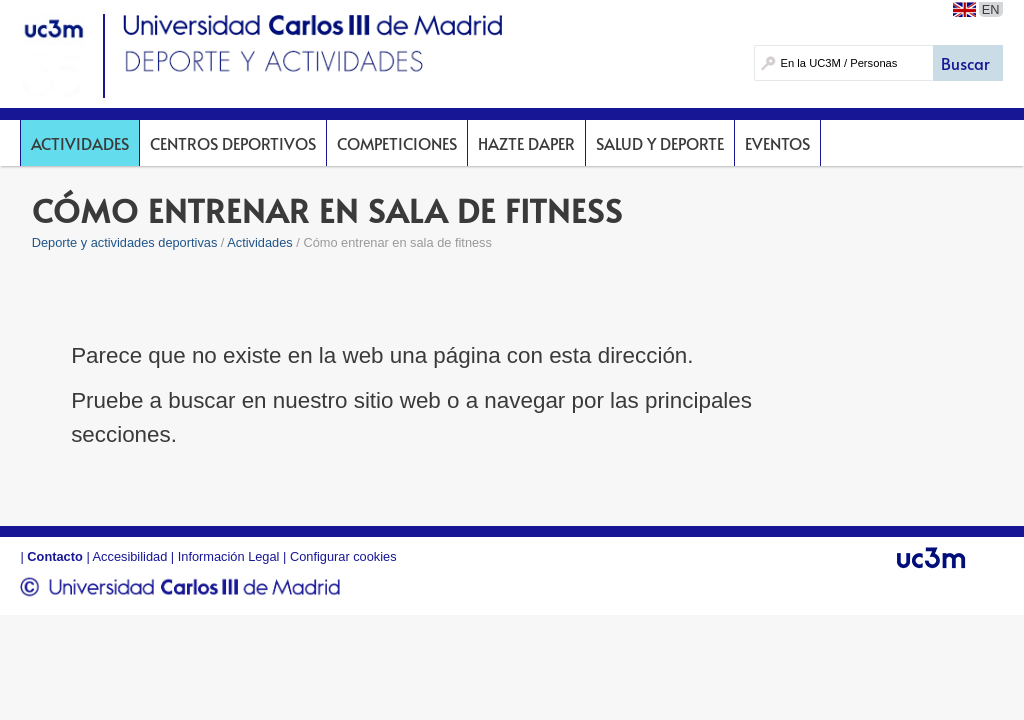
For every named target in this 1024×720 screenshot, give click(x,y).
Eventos (777, 143)
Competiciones (397, 143)
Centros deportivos (233, 143)
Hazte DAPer (526, 143)
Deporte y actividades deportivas (125, 242)
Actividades (80, 143)
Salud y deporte (660, 143)
